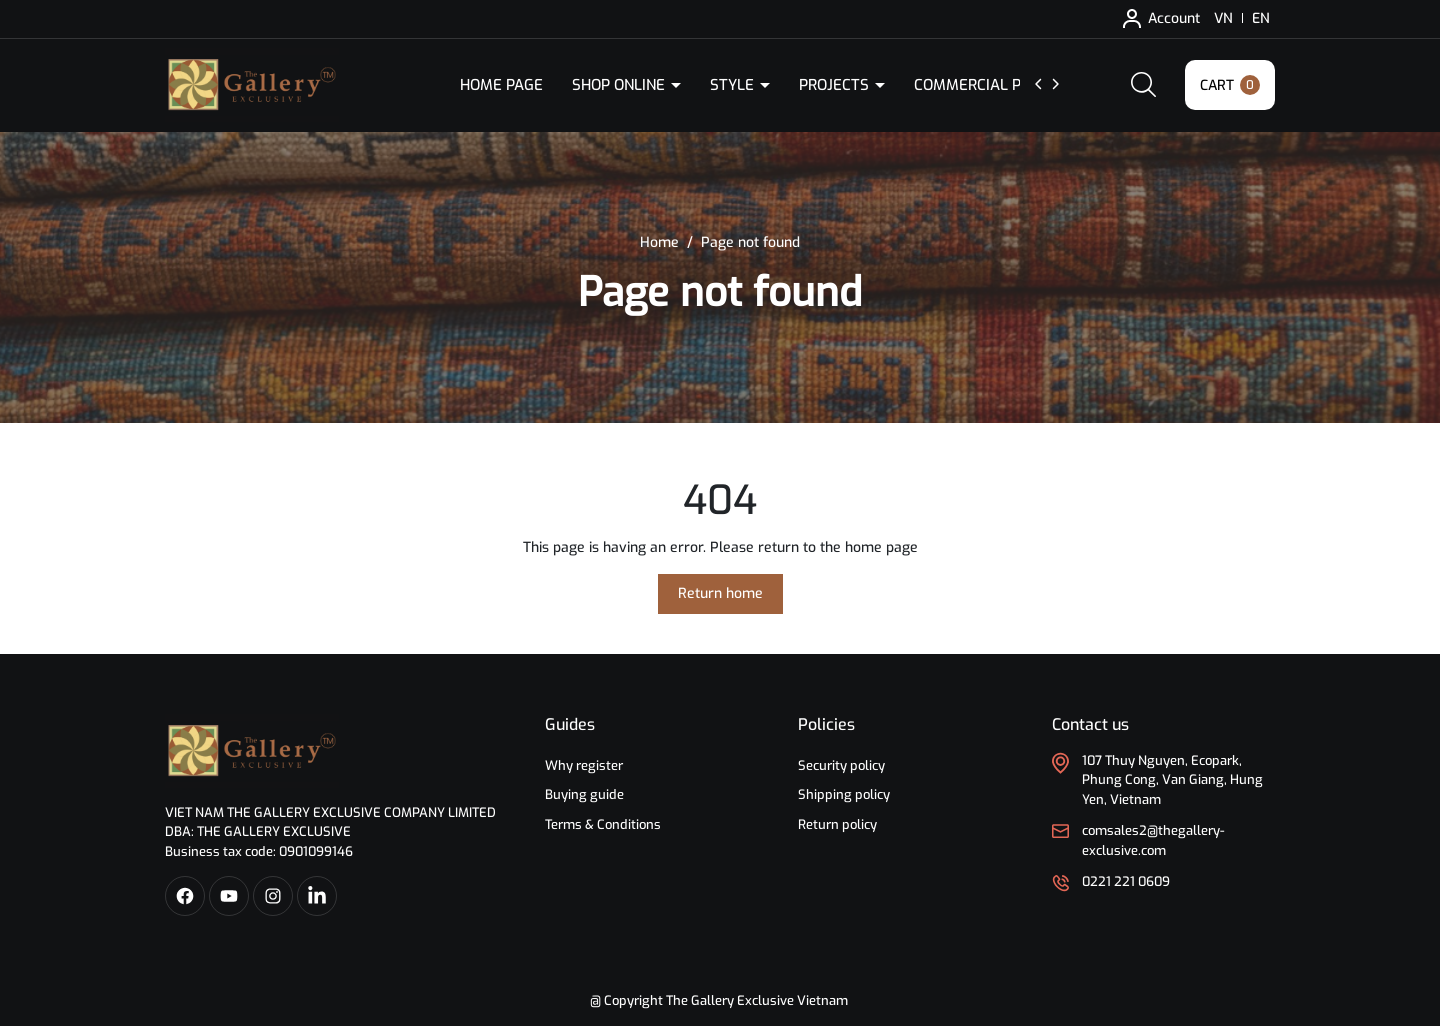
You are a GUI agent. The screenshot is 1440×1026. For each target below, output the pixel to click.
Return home (720, 593)
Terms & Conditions (603, 824)
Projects (836, 85)
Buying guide (584, 794)
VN (1223, 18)
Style (734, 85)
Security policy (841, 765)
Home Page (501, 85)
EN (1261, 18)
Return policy (837, 824)
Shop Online (620, 85)
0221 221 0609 (1126, 881)
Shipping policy (844, 794)
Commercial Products (1002, 85)
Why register (584, 765)
